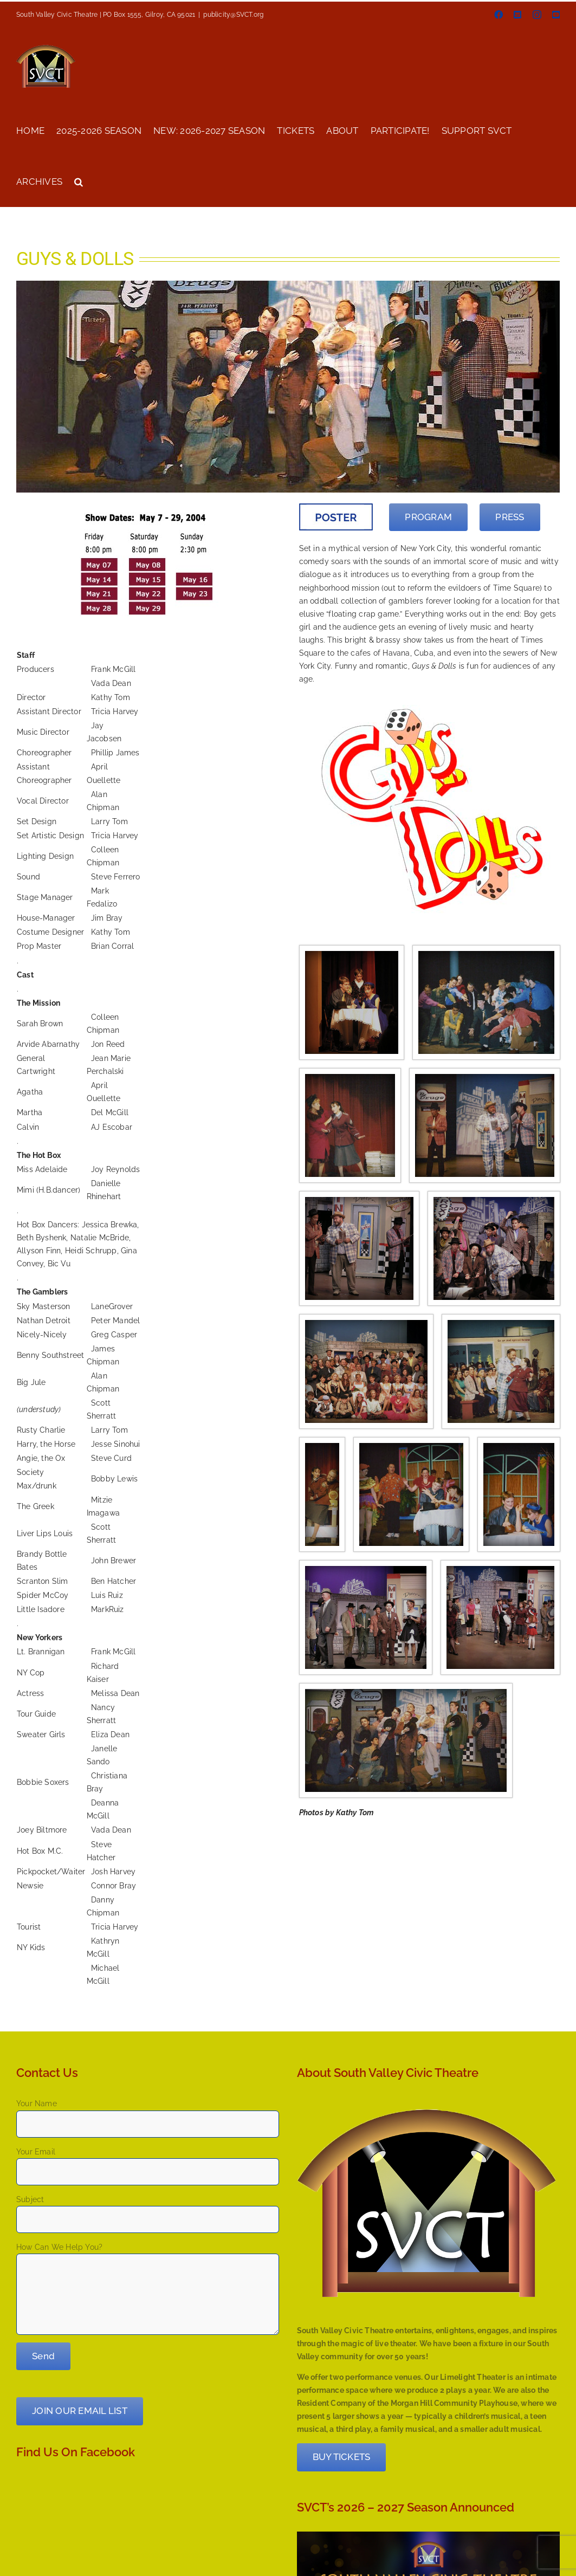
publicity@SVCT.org (233, 14)
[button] (78, 181)
